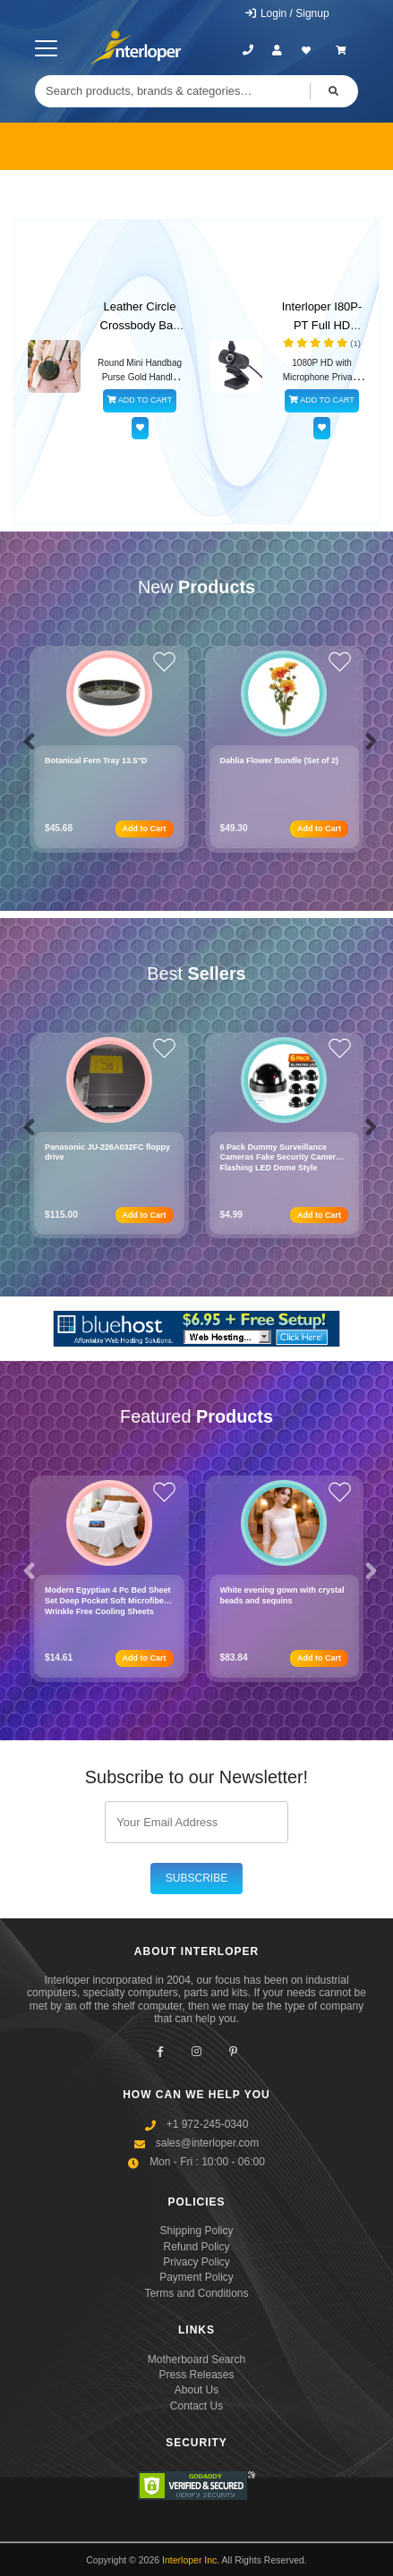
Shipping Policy (196, 2230)
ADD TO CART (140, 399)
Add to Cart (145, 828)
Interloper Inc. (190, 2560)
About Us (196, 2390)
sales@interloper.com (208, 2143)
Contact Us (196, 2406)
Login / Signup (286, 13)
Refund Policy (196, 2246)
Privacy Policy (196, 2262)
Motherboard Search (196, 2359)
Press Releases (196, 2374)
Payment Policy (196, 2277)
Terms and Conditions (196, 2293)
